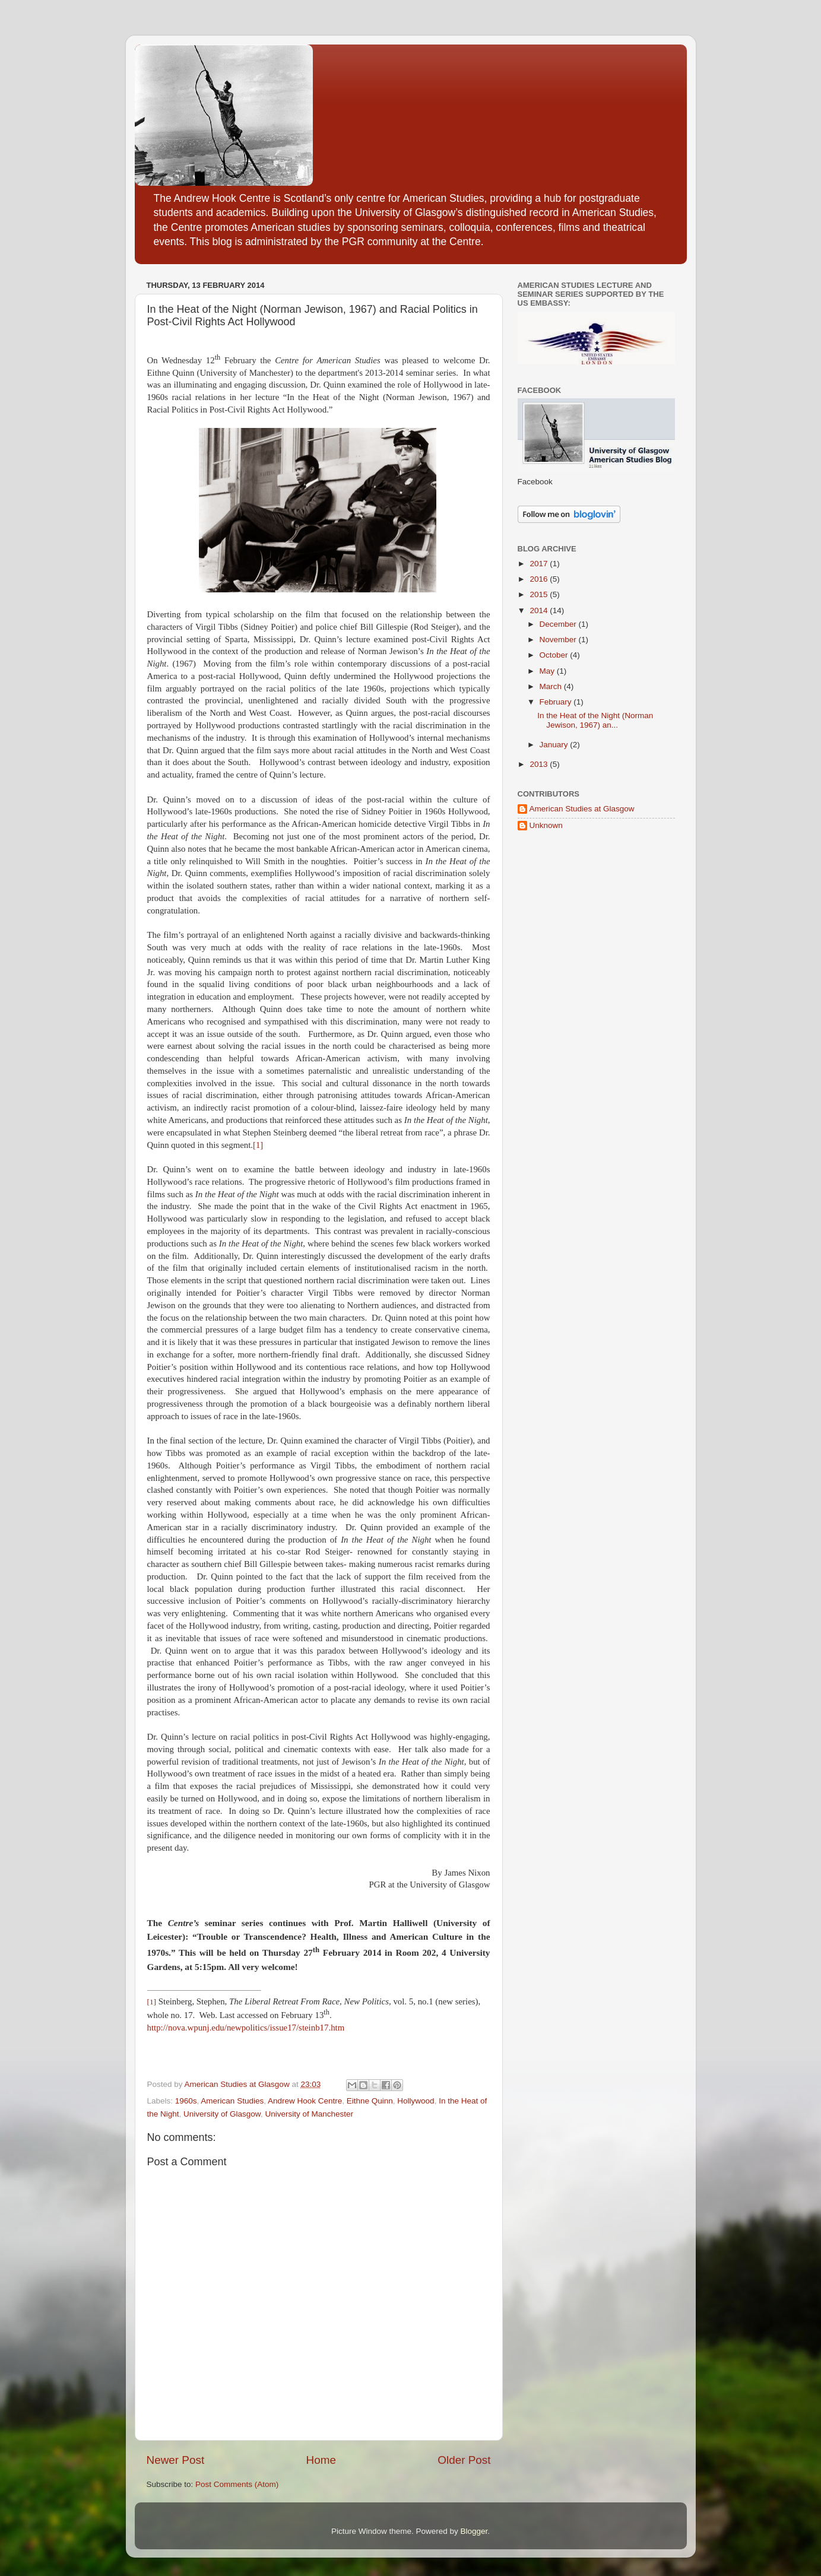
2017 (540, 563)
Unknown (546, 825)
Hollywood (415, 2100)
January (555, 744)
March (552, 686)
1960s (186, 2100)
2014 (540, 610)
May (548, 671)
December (559, 624)
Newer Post (176, 2460)
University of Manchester (309, 2113)
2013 (540, 764)
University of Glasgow (222, 2113)
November (559, 639)
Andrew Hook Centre (305, 2100)
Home (321, 2460)
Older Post (464, 2460)
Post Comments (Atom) (236, 2484)
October (555, 655)
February (557, 701)
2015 (540, 594)
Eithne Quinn (370, 2100)
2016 (540, 579)
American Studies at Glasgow (582, 808)
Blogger (474, 2531)
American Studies (232, 2100)
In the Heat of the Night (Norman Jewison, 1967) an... (595, 720)
